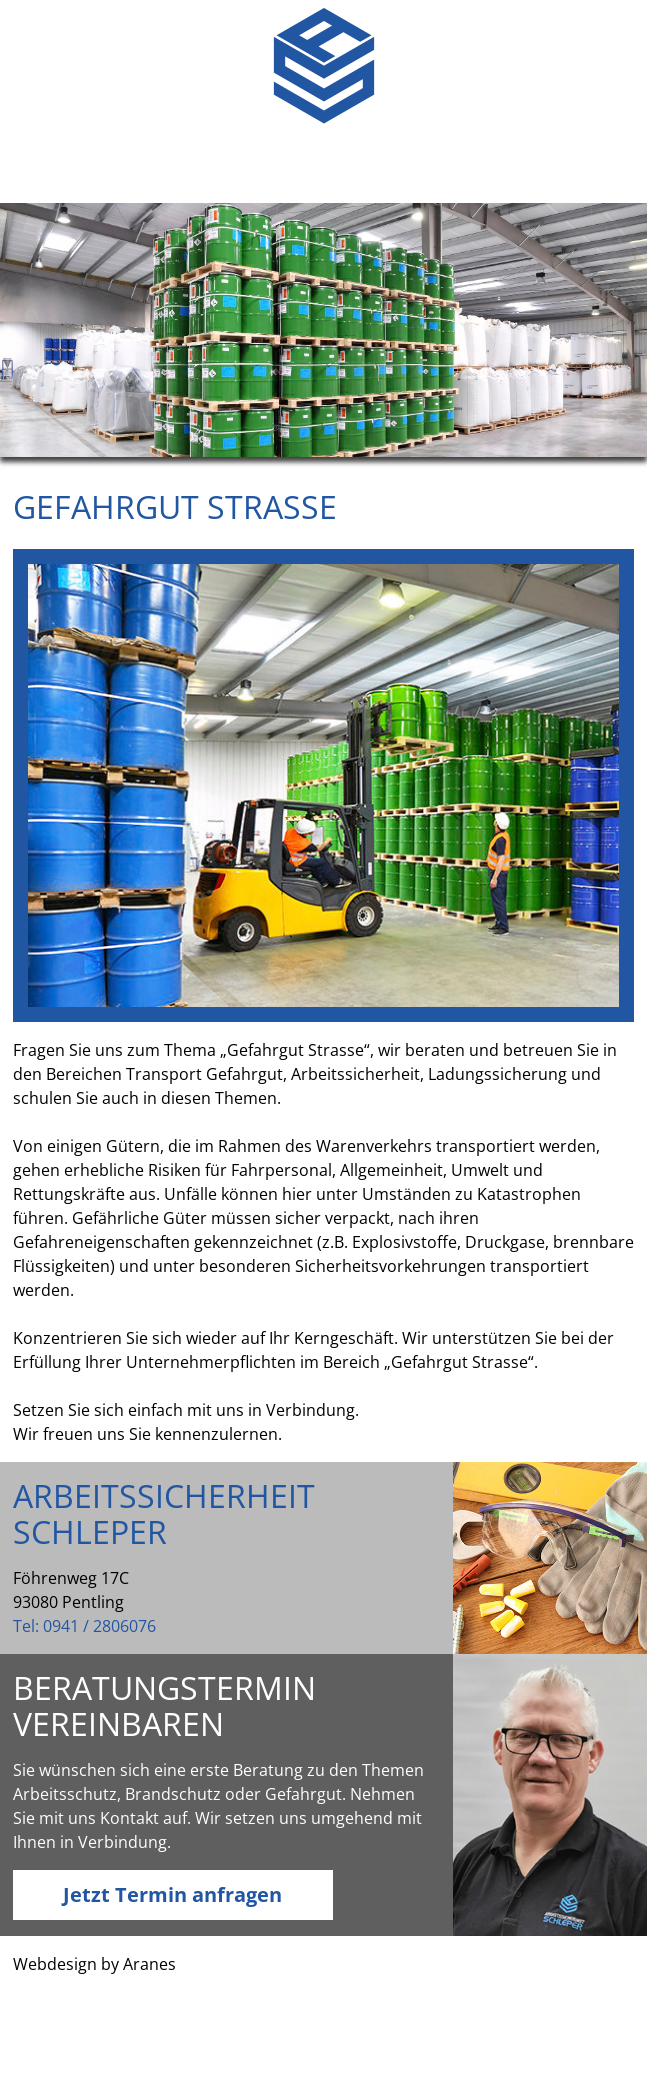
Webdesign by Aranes (94, 1964)
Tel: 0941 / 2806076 (84, 1626)
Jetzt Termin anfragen (172, 1894)
